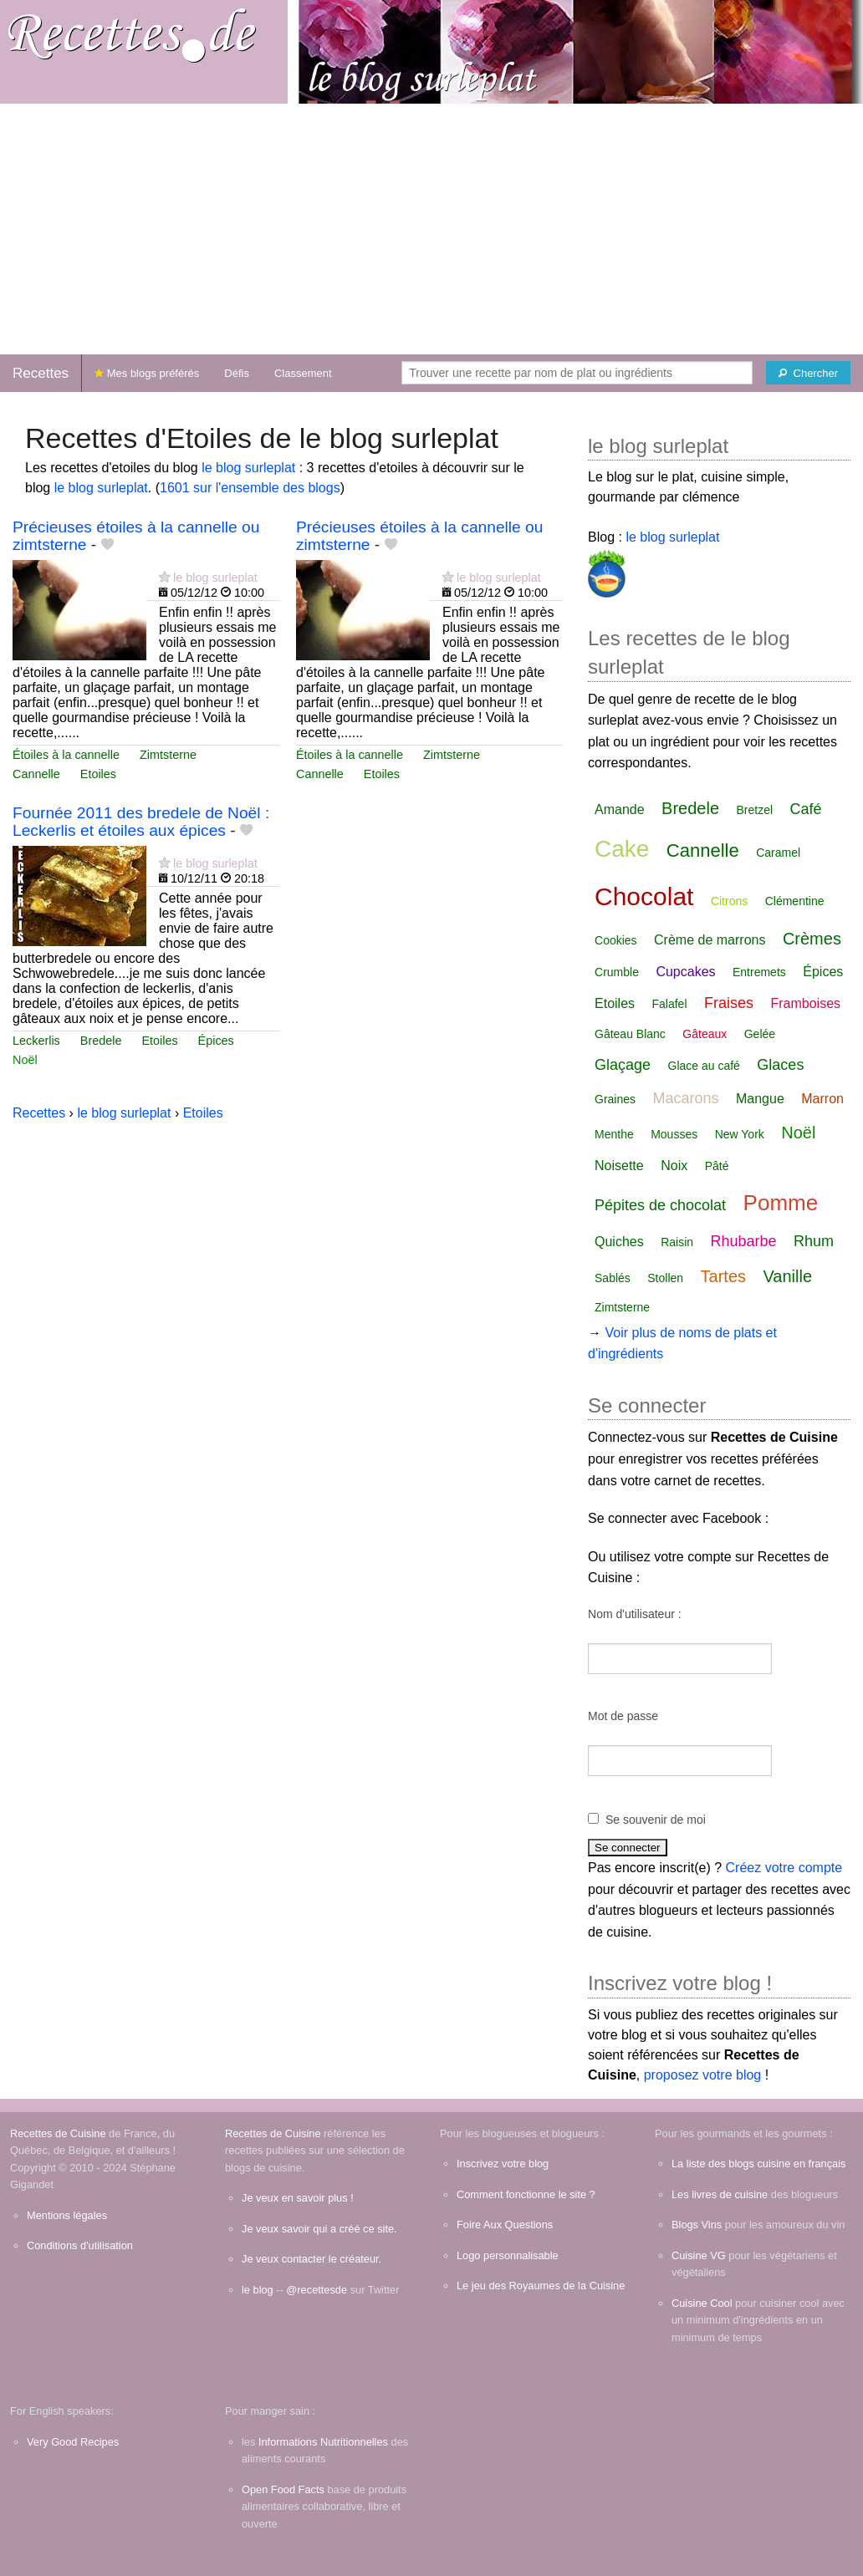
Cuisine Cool (702, 2303)
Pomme (781, 1202)
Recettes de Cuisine (58, 2133)
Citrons (729, 901)
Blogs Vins (697, 2224)
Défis (236, 373)
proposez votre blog (703, 2075)
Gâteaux (704, 1034)
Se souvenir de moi (655, 1819)
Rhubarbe (744, 1241)
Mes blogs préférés (146, 373)
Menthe (614, 1134)
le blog (257, 2289)
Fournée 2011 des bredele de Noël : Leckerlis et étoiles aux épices (141, 821)
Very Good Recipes (73, 2442)
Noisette (619, 1165)
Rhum (814, 1241)
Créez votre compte (784, 1868)
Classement (303, 373)
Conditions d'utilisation (80, 2245)
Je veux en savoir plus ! (298, 2198)
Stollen (665, 1278)
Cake (622, 849)
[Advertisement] (431, 229)
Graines (615, 1099)
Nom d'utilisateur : (635, 1614)
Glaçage (623, 1064)
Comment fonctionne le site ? (526, 2194)
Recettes (41, 373)
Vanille (787, 1276)
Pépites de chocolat (660, 1205)
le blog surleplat (248, 468)
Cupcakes (685, 972)
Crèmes (812, 938)
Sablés (613, 1278)
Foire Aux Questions (505, 2224)
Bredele (101, 1040)
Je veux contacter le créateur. (311, 2259)
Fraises (728, 1003)
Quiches (619, 1242)
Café (805, 809)
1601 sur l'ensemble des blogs (250, 488)
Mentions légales (67, 2215)
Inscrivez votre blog (503, 2163)
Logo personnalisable (508, 2255)
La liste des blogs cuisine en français (758, 2163)
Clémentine (795, 901)
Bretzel (754, 810)
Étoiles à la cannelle (66, 754)
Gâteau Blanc (630, 1034)
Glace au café (704, 1065)
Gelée (759, 1034)
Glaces (780, 1064)
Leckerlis (36, 1040)
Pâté (717, 1166)
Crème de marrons (709, 940)
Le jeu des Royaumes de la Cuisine (541, 2285)
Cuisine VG (699, 2255)
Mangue (760, 1099)
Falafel (669, 1004)
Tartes (723, 1276)
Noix (674, 1165)
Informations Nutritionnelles (323, 2442)
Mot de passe (623, 1716)
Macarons (686, 1098)
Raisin (677, 1242)
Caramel (778, 852)
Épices (216, 1040)
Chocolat (644, 896)
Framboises (805, 1003)
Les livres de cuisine (720, 2194)
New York (739, 1134)
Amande (620, 809)
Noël (25, 1060)
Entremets (759, 972)
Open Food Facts (283, 2489)
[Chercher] (808, 372)
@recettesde (316, 2289)
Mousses (674, 1134)
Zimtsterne (168, 754)
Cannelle (36, 774)
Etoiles (98, 774)
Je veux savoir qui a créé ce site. (319, 2228)
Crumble (617, 972)
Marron (822, 1099)
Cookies (616, 940)
